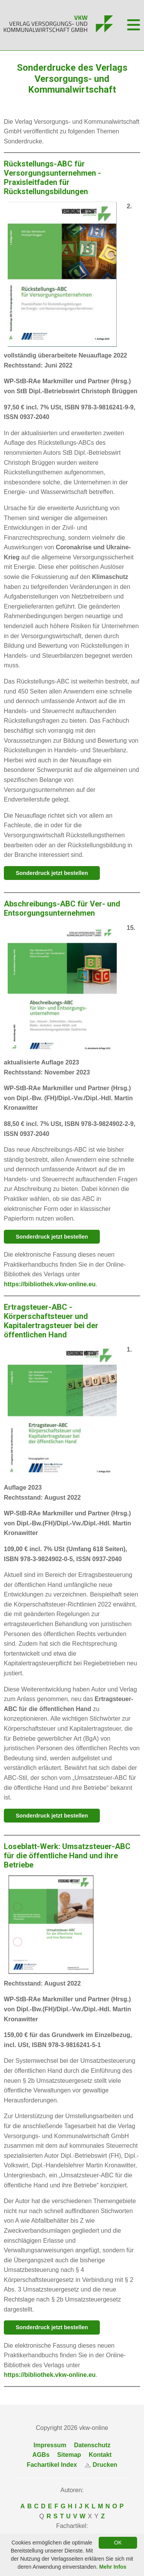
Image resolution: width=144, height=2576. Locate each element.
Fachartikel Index (52, 2464)
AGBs (40, 2454)
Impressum (49, 2445)
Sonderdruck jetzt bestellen (52, 873)
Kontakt (100, 2454)
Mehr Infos (112, 2567)
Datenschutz (92, 2445)
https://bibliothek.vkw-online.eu (50, 1284)
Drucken (100, 2464)
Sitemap (69, 2454)
